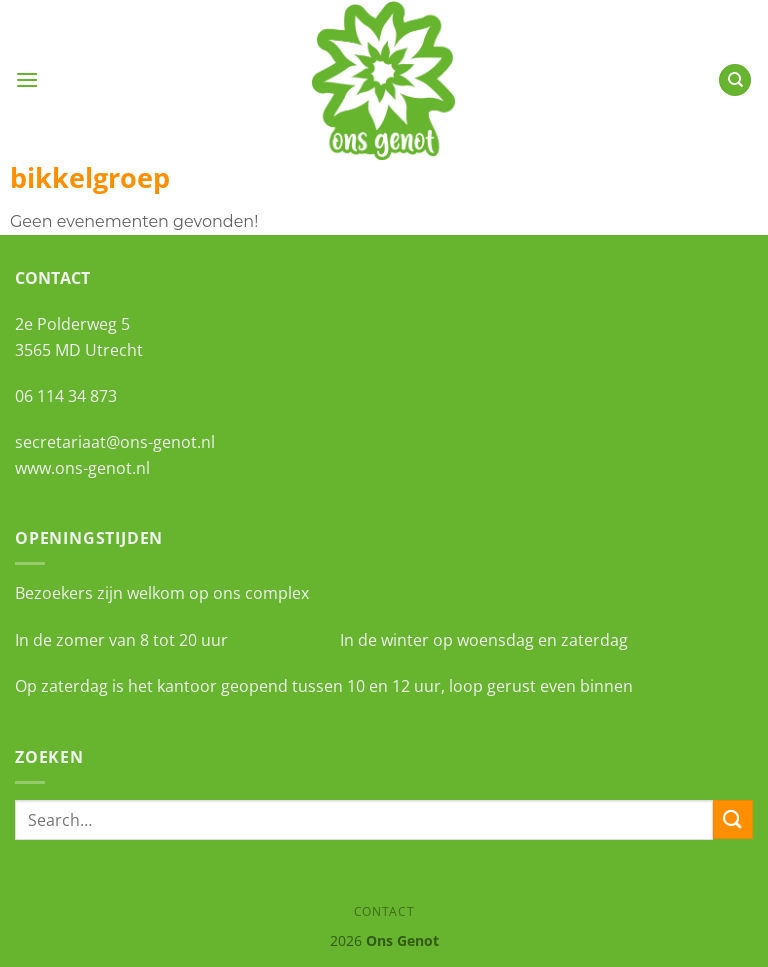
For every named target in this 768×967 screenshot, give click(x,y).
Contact (384, 911)
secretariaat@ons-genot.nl (115, 442)
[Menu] (27, 79)
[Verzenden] (733, 819)
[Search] (735, 80)
